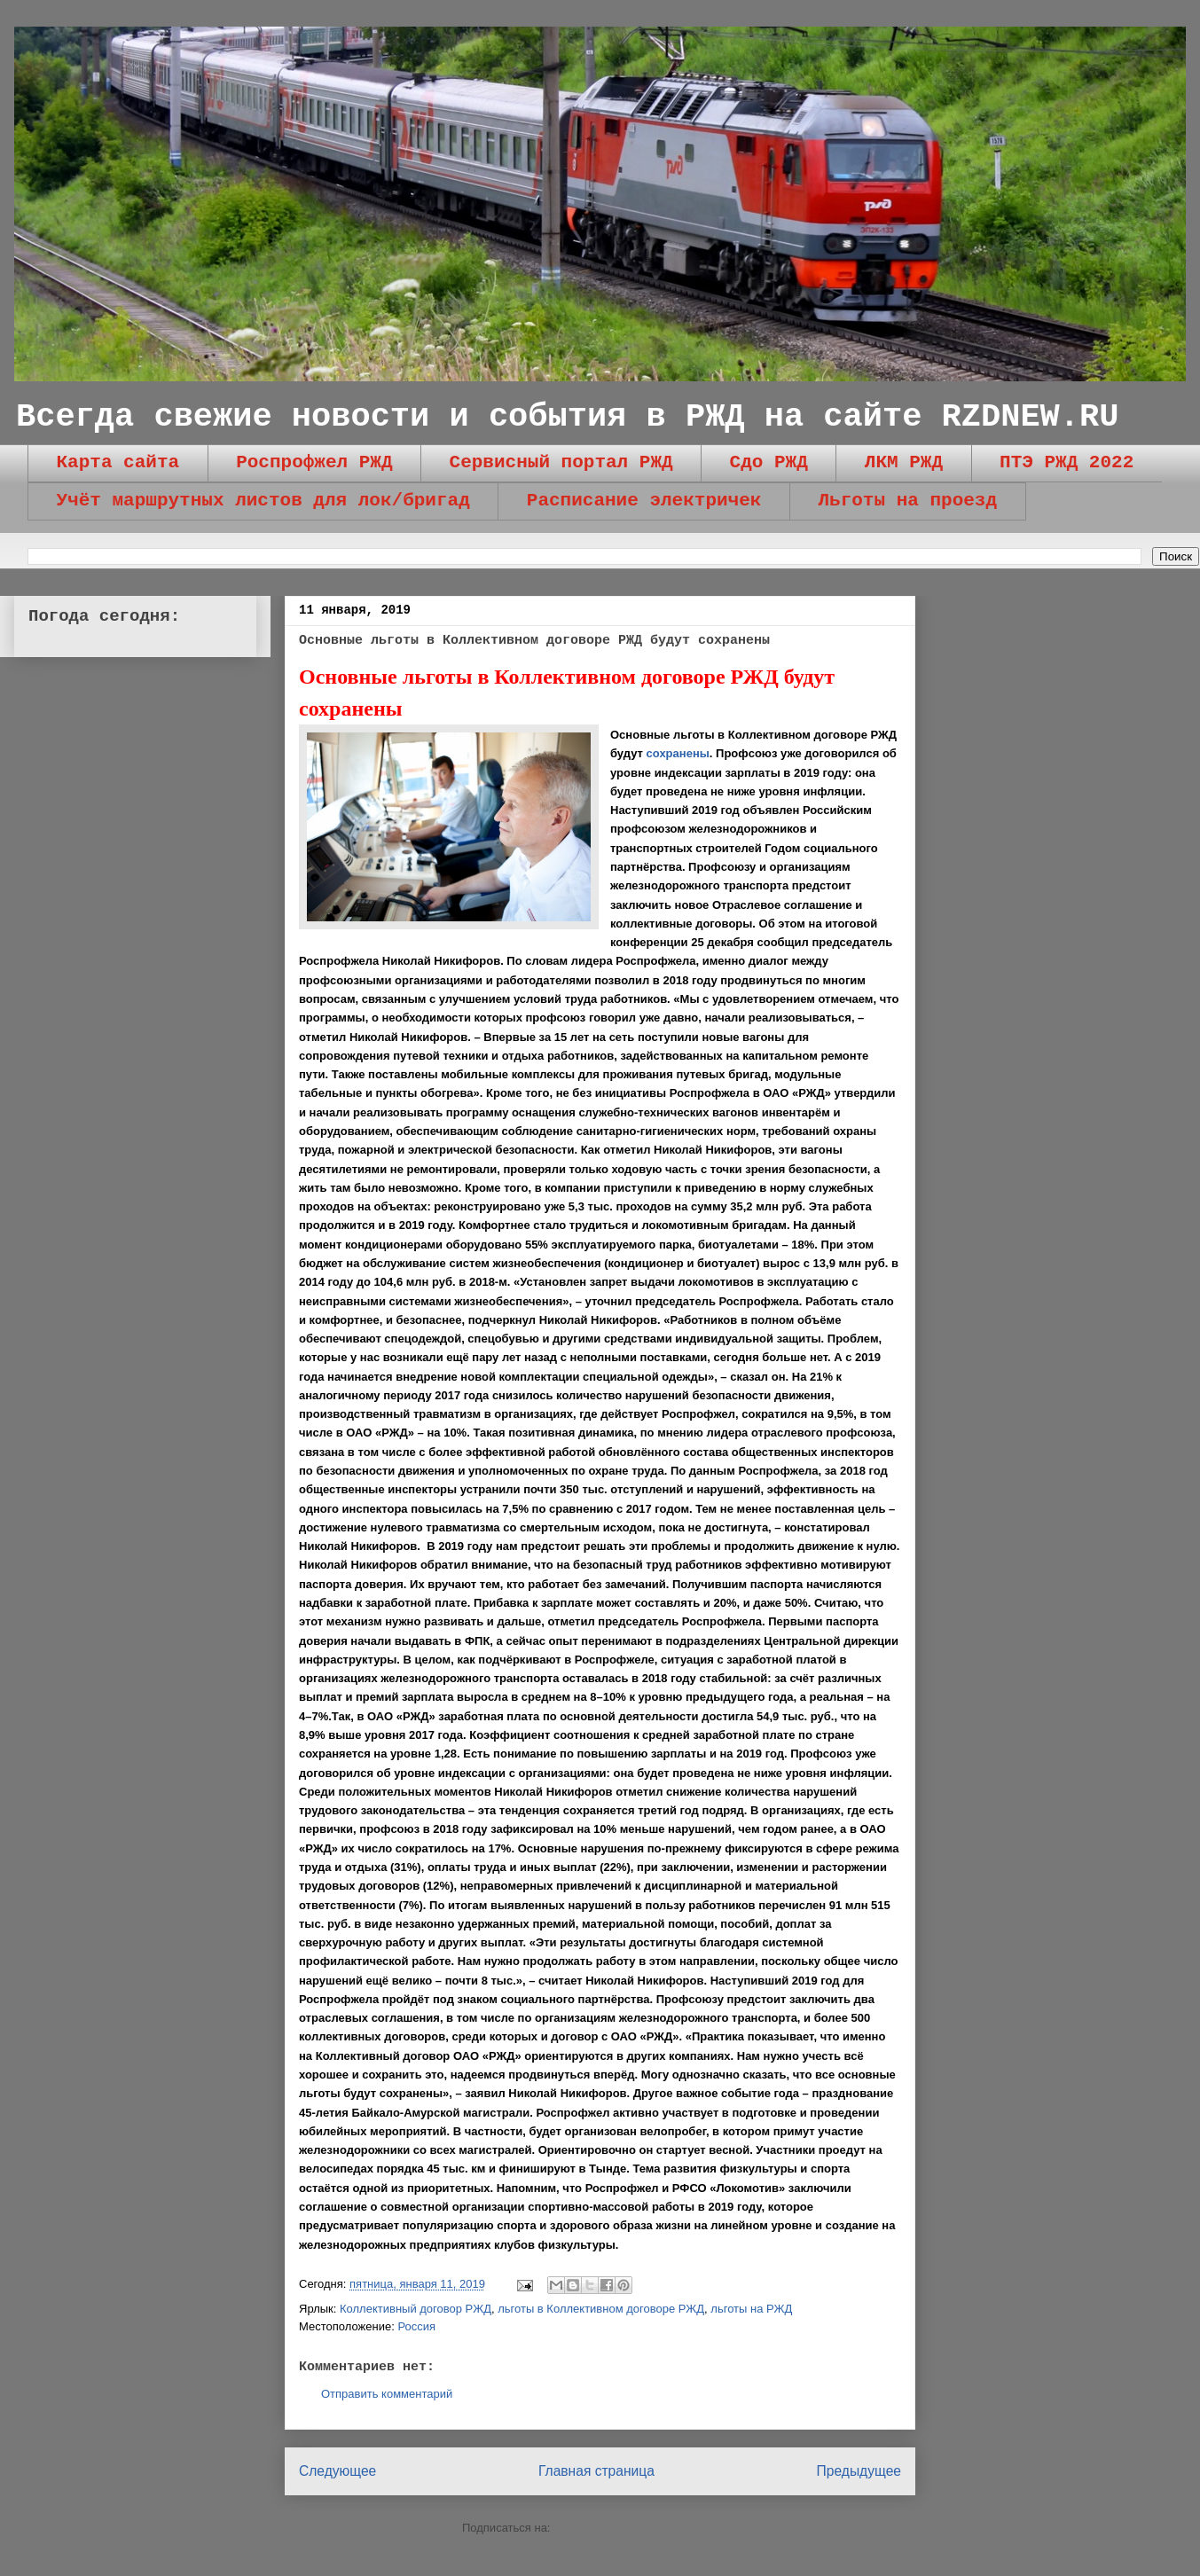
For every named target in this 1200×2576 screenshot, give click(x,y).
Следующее (337, 2470)
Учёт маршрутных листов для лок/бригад (263, 500)
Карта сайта (118, 462)
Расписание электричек (644, 500)
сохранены (678, 753)
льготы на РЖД (751, 2308)
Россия (416, 2326)
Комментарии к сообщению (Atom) (645, 2527)
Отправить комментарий (386, 2393)
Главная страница (596, 2470)
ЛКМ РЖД (904, 462)
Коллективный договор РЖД (415, 2308)
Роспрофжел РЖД (314, 462)
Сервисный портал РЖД (561, 462)
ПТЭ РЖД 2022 (1066, 462)
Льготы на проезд (907, 500)
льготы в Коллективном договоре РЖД (601, 2308)
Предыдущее (859, 2470)
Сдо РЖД (769, 462)
